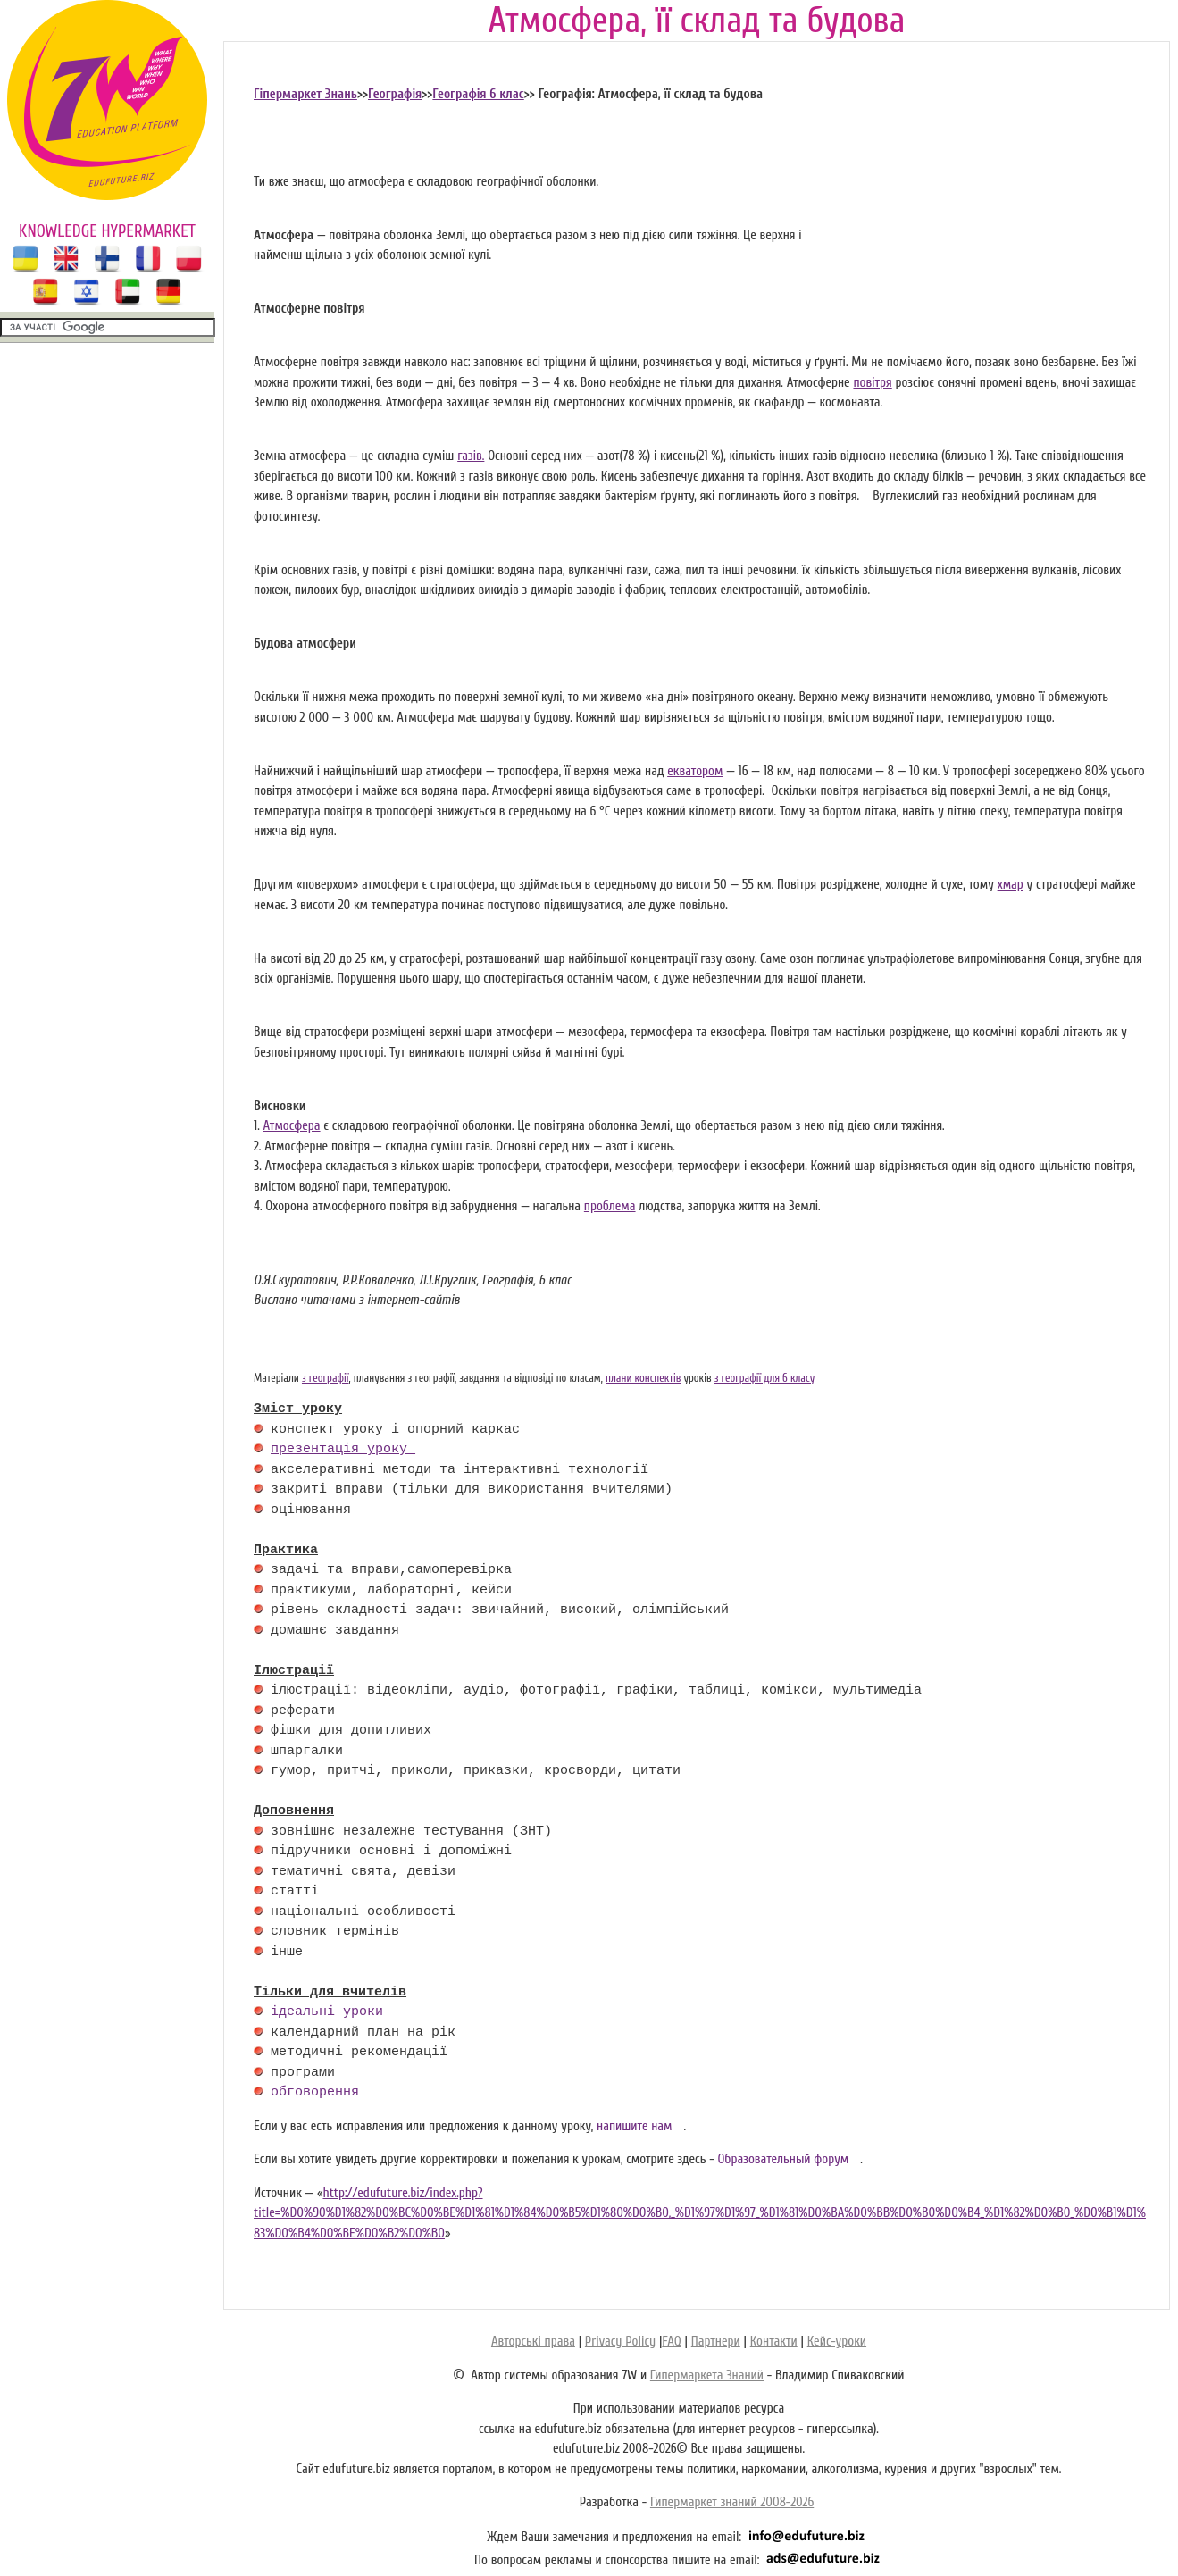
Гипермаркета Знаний (707, 2375)
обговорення (315, 2093)
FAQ (671, 2341)
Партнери (715, 2341)
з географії (325, 1378)
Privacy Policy (620, 2341)
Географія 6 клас (477, 94)
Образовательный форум (782, 2159)
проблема (610, 1206)
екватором (695, 771)
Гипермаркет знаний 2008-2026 (732, 2502)
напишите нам (635, 2126)
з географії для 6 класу (764, 1378)
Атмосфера (292, 1125)
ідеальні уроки (327, 2012)
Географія (395, 94)
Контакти (774, 2341)
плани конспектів (643, 1378)
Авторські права (533, 2341)
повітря (872, 382)
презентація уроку (343, 1450)
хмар (1010, 884)
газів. (470, 456)
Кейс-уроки (836, 2341)
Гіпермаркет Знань (305, 94)
